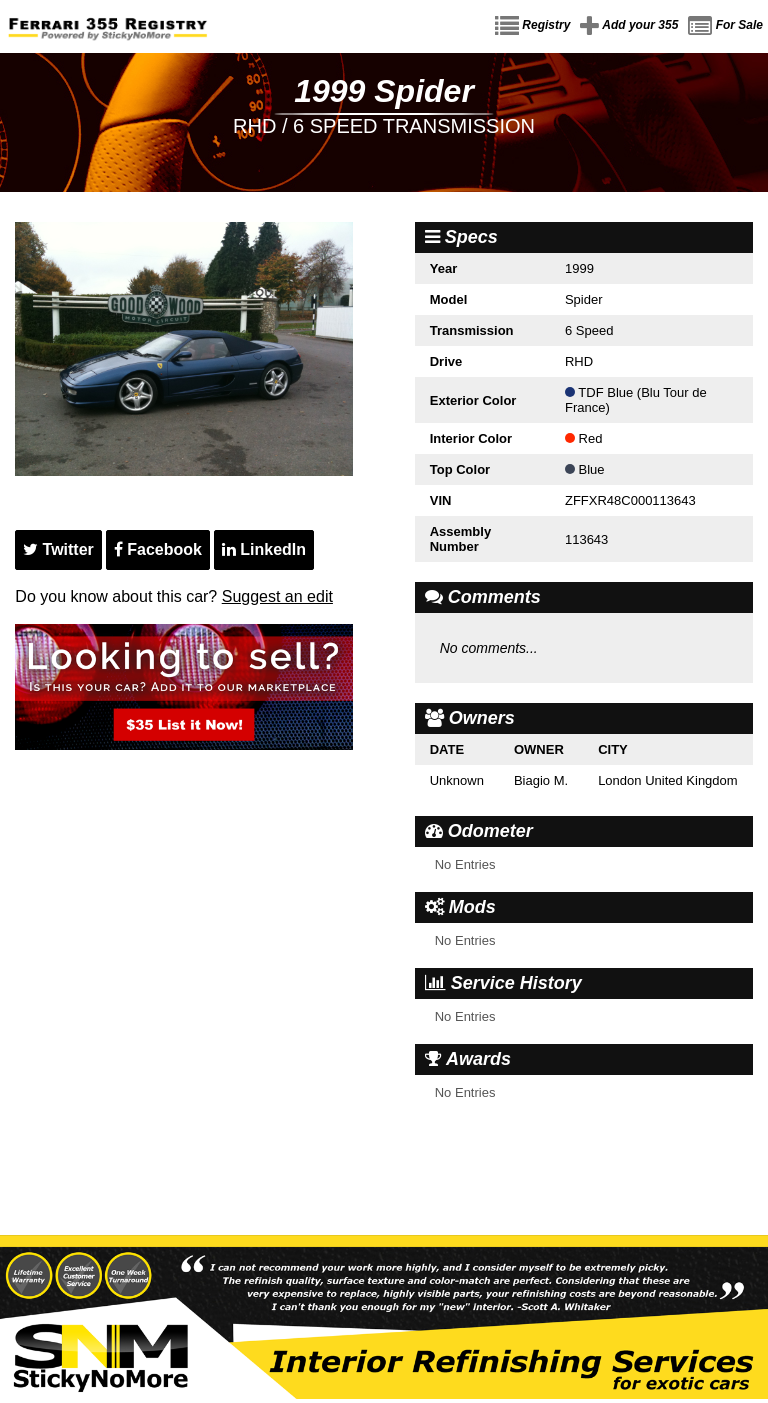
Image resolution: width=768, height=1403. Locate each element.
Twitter (58, 549)
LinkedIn (264, 549)
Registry (532, 26)
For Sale (725, 26)
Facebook (158, 549)
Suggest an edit (277, 596)
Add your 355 (629, 26)
